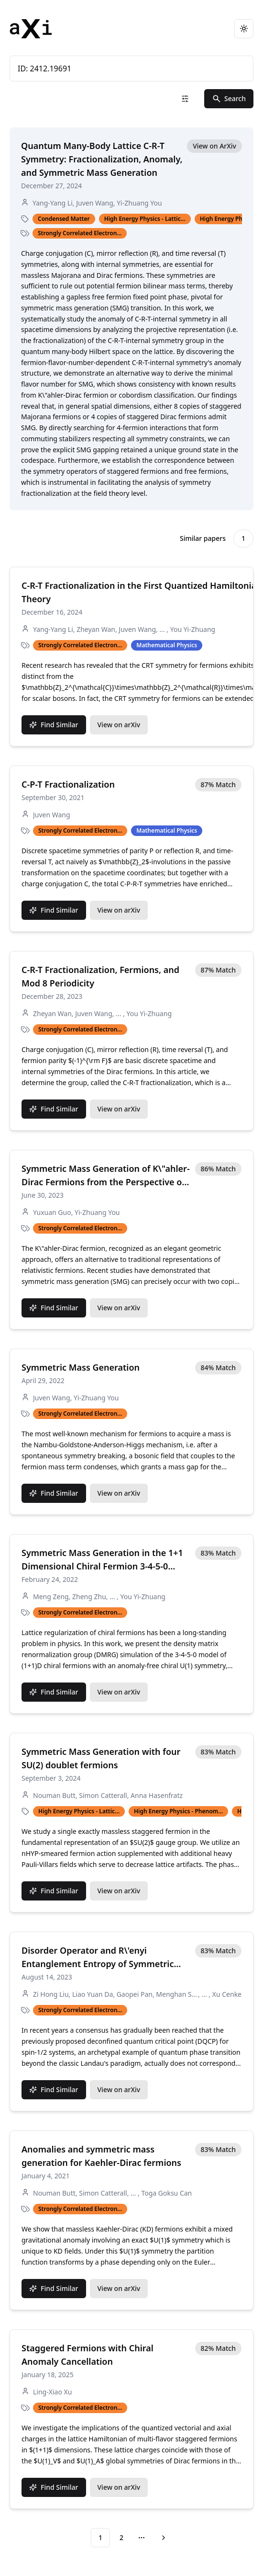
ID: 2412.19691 (131, 68)
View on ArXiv (214, 145)
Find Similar (53, 724)
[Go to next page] (162, 2537)
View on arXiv (119, 724)
